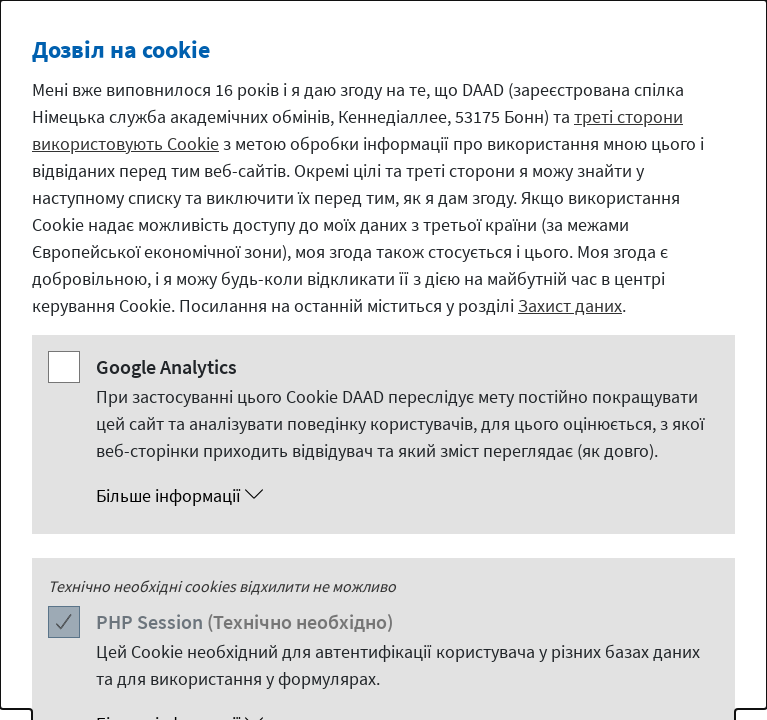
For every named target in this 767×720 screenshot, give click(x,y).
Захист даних (570, 305)
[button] (403, 496)
